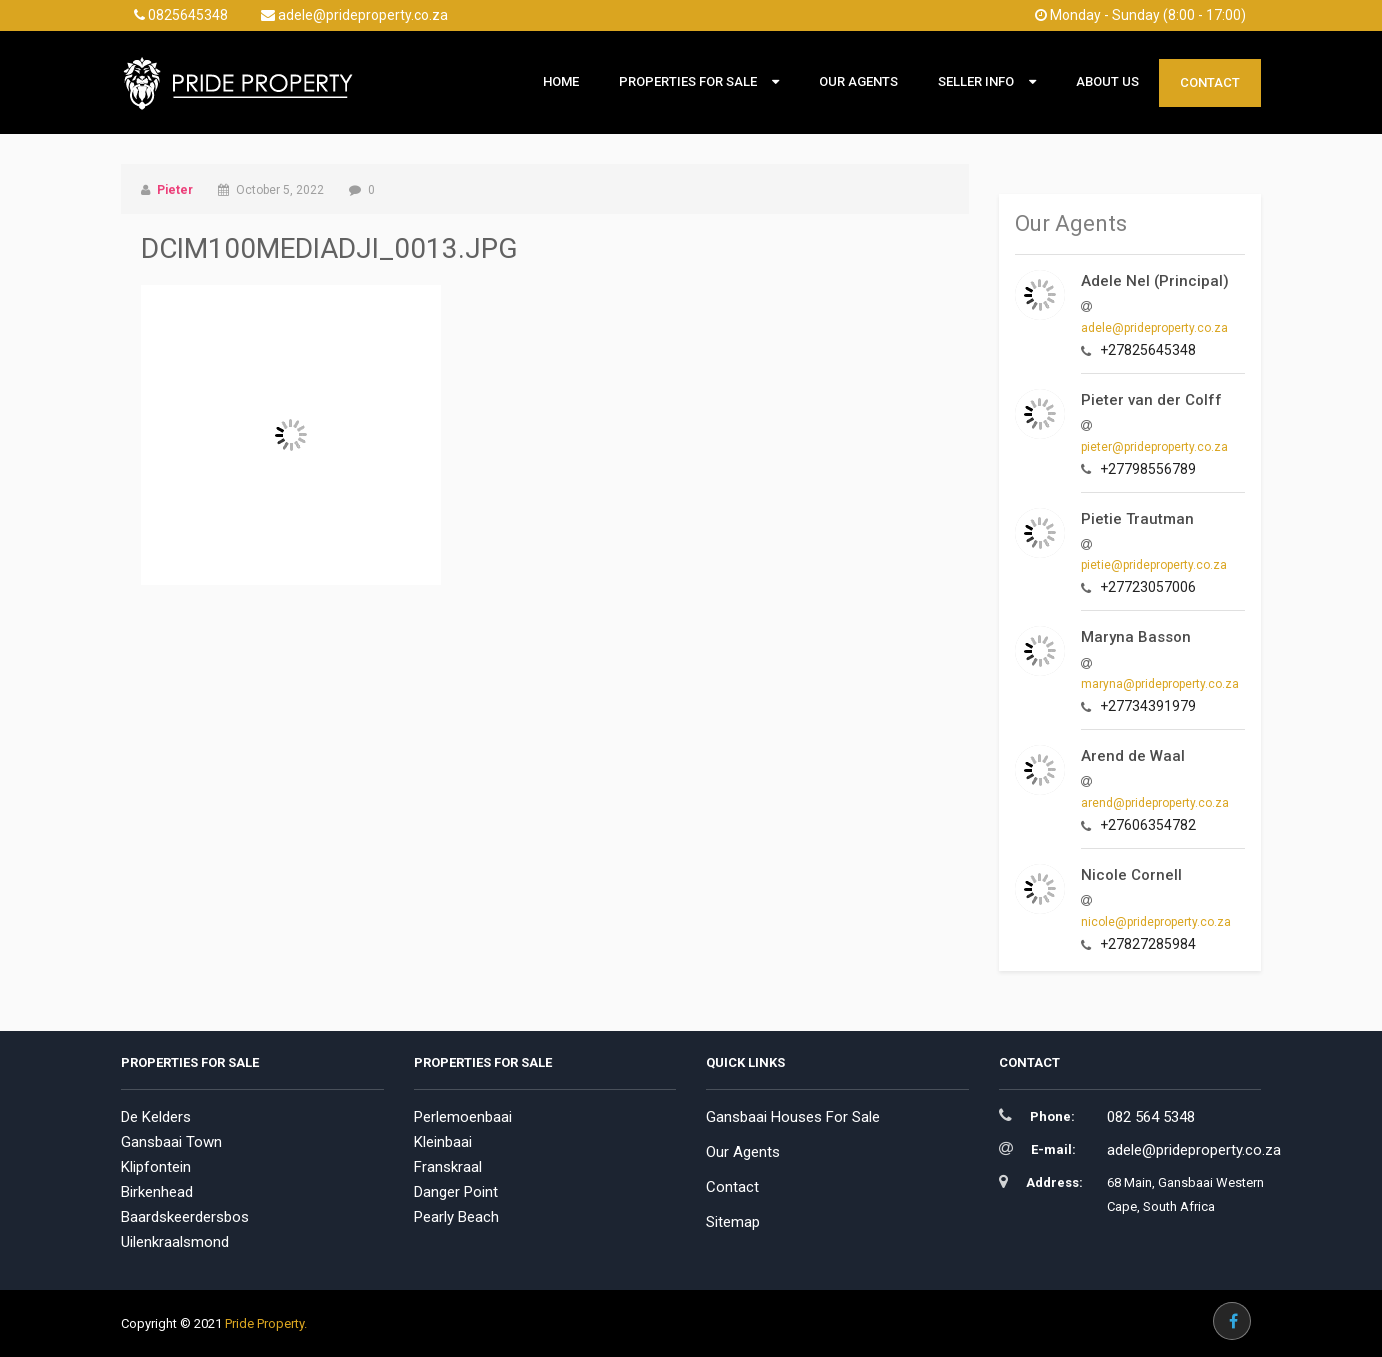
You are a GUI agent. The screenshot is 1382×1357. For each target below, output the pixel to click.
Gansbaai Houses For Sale (793, 1117)
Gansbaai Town (171, 1142)
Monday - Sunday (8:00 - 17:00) (1140, 15)
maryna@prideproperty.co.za (1160, 684)
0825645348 (181, 15)
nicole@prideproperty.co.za (1156, 922)
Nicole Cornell (1131, 875)
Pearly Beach (456, 1217)
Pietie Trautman (1137, 519)
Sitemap (733, 1222)
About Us (1107, 81)
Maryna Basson (1136, 637)
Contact (1210, 82)
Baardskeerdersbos (185, 1217)
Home (561, 81)
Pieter (175, 190)
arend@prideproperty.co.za (1155, 803)
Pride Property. (266, 1323)
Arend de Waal (1133, 756)
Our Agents (858, 81)
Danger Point (456, 1192)
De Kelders (156, 1117)
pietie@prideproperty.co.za (1154, 565)
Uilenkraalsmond (175, 1242)
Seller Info (976, 81)
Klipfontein (156, 1167)
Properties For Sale (688, 81)
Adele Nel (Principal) (1155, 281)
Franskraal (448, 1167)
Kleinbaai (443, 1142)
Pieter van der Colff (1151, 400)
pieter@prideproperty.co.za (1154, 447)
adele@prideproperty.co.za (354, 15)
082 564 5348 (1151, 1117)
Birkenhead (157, 1192)
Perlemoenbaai (463, 1117)
